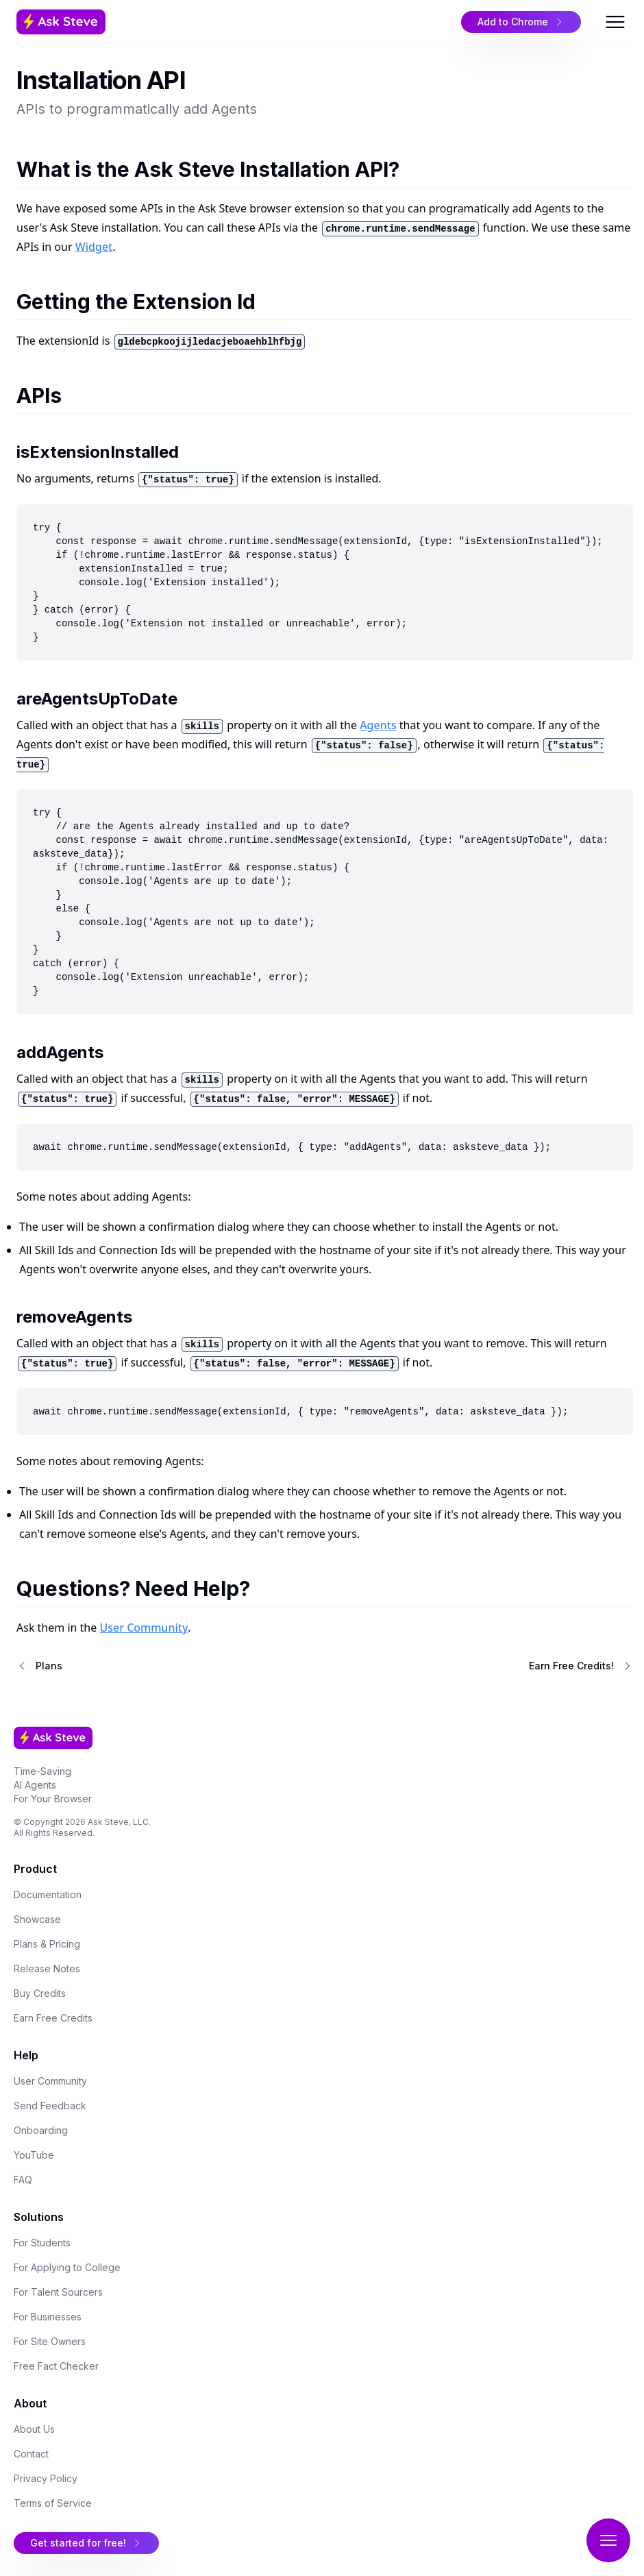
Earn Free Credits (53, 2018)
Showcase (37, 1919)
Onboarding (41, 2130)
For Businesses (48, 2316)
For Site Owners (50, 2341)
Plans (49, 1665)
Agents (378, 725)
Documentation (48, 1894)
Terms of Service (53, 2503)
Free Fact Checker (56, 2366)
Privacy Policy (45, 2478)
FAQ (23, 2179)
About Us (34, 2429)
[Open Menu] (615, 22)
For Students (42, 2242)
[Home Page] (118, 22)
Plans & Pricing (47, 1944)
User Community (143, 1627)
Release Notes (47, 1968)
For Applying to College (67, 2267)
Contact (31, 2454)
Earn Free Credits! (571, 1665)
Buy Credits (40, 1993)
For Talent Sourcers (58, 2292)
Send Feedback (50, 2105)
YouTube (34, 2155)
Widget (94, 246)
